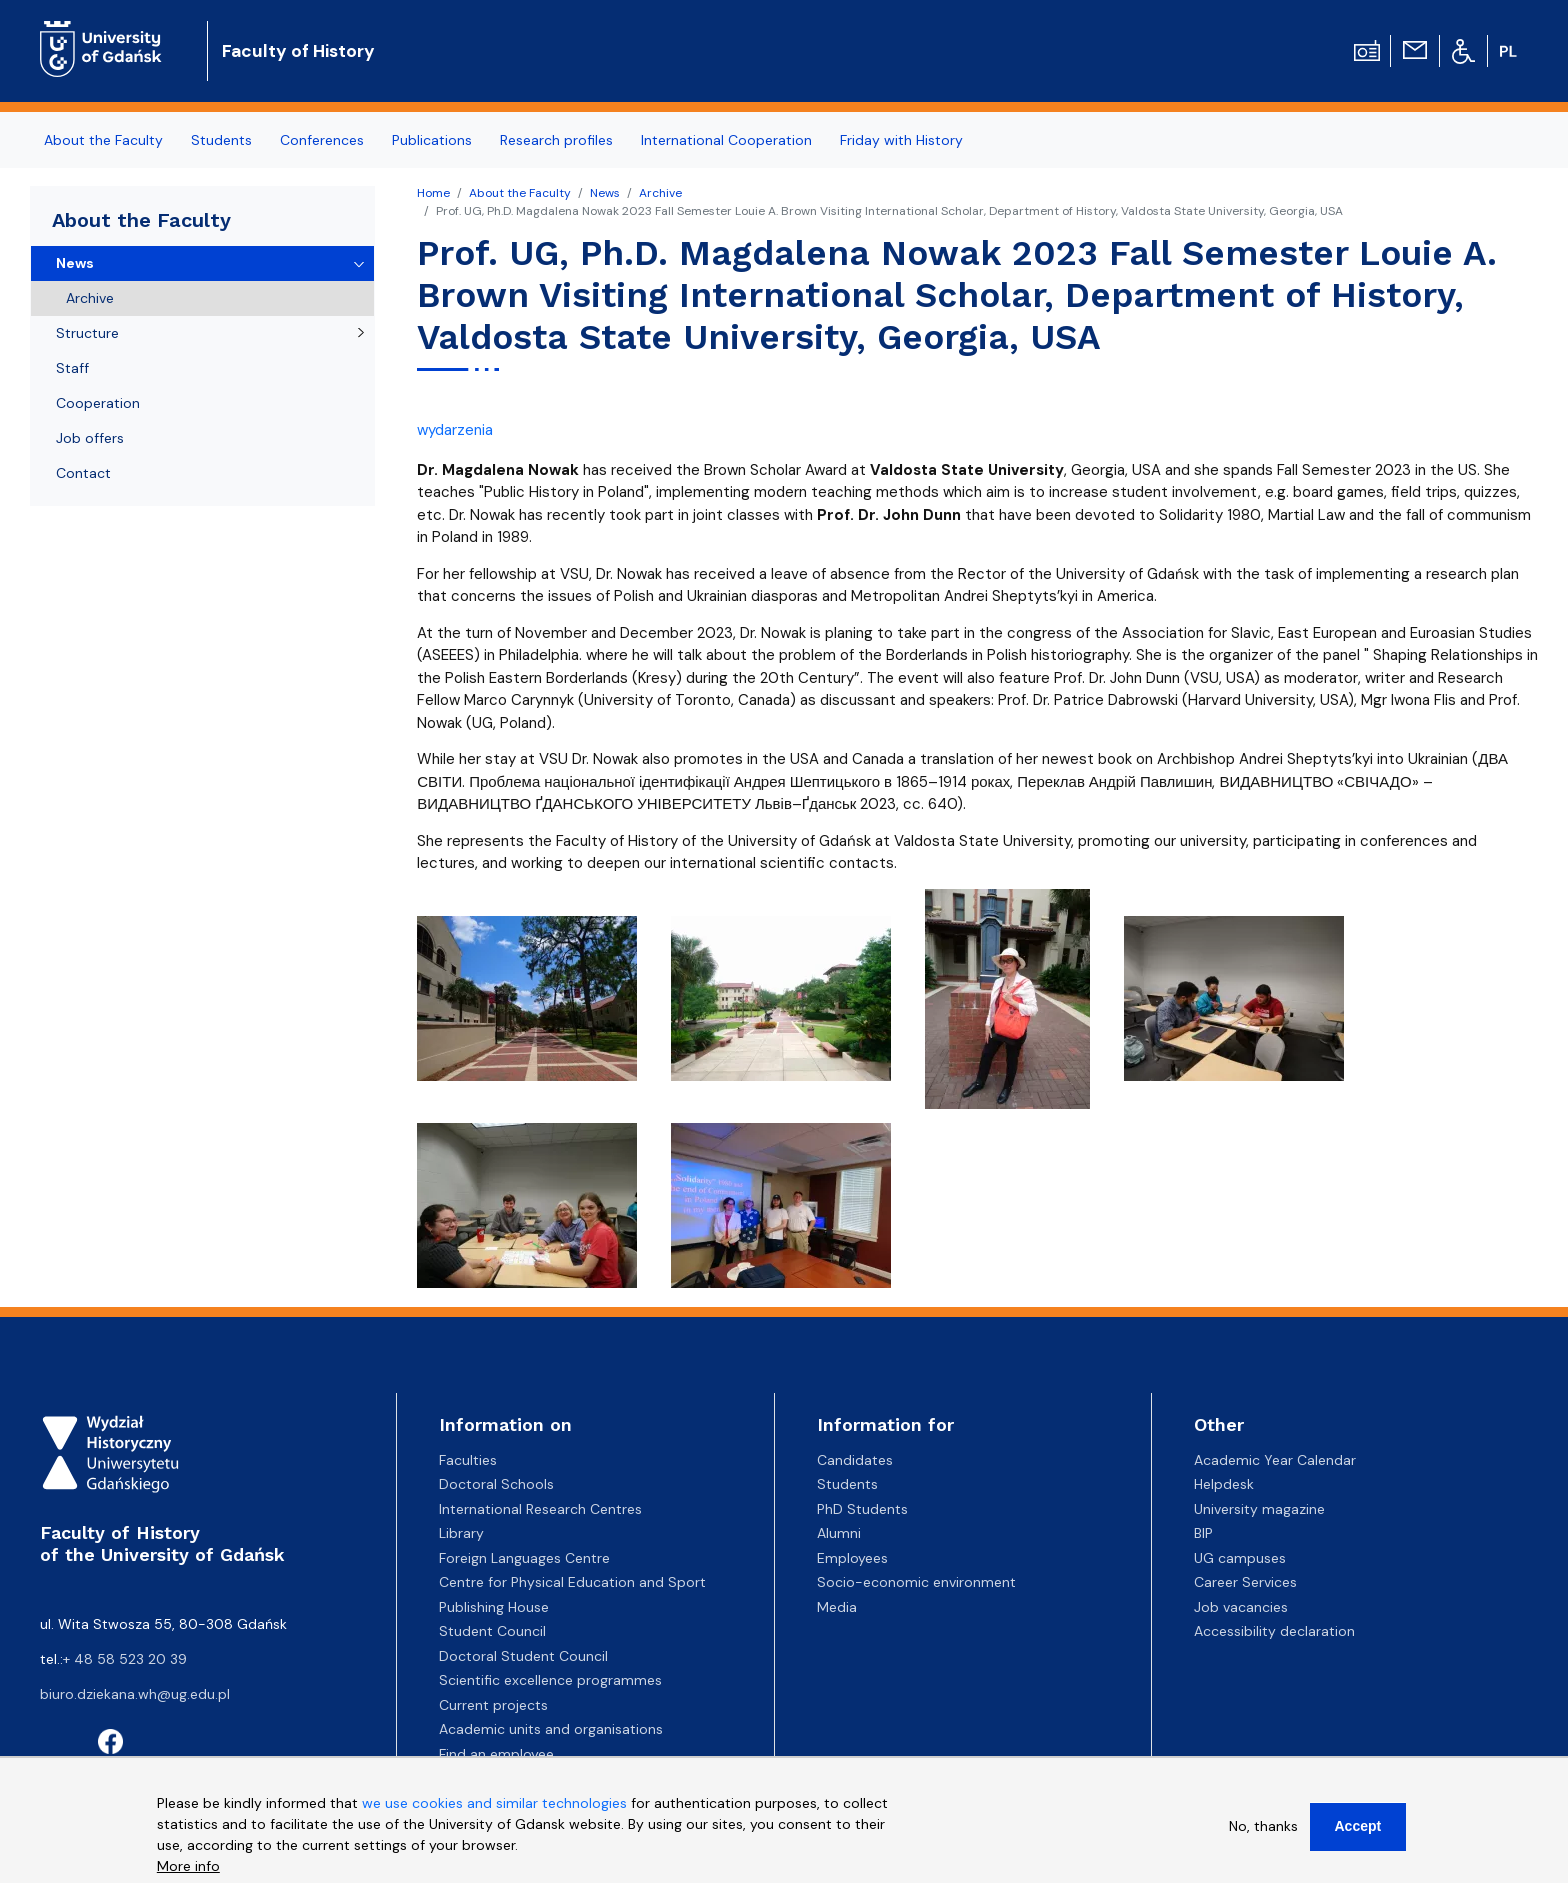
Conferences (322, 140)
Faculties (468, 1460)
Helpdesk (1224, 1484)
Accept (1358, 1826)
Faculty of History (298, 51)
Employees (852, 1558)
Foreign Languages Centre (524, 1558)
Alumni (839, 1533)
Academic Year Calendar (1275, 1460)
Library (461, 1533)
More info (188, 1866)
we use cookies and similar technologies (494, 1803)
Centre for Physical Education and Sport (572, 1582)
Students (221, 140)
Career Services (1245, 1582)
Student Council (492, 1631)
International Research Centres (540, 1509)
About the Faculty (103, 140)
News (605, 193)
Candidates (855, 1460)
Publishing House (494, 1607)
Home (433, 193)
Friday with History (901, 140)
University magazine (1259, 1509)
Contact (83, 473)
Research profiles (556, 140)
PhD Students (862, 1509)
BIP (1203, 1533)
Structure (87, 333)
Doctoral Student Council (523, 1656)
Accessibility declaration (1274, 1631)
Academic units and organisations (551, 1729)
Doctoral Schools (496, 1484)
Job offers (90, 438)
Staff (72, 368)
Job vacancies (1241, 1607)
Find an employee (496, 1754)
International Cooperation (726, 140)
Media (837, 1607)
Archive (660, 193)
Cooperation (98, 403)
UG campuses (1240, 1558)
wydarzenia (455, 430)
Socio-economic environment (916, 1582)
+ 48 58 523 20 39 (125, 1659)
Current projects (493, 1705)
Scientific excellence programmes (550, 1680)
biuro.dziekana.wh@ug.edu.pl (135, 1694)
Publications (432, 140)
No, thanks (1263, 1826)
